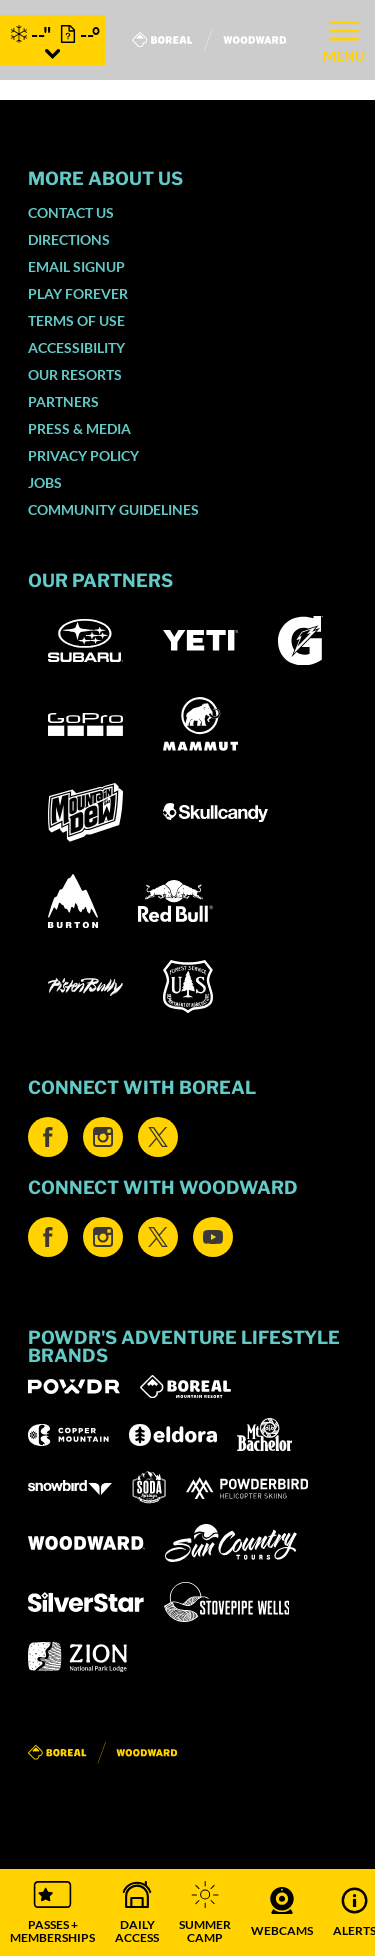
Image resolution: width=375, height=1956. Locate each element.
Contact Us (71, 212)
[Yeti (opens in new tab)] (200, 640)
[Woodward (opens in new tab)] (86, 1543)
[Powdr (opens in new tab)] (74, 1386)
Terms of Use (76, 320)
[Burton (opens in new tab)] (73, 901)
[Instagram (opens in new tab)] (103, 1137)
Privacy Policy (83, 455)
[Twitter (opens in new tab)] (158, 1137)
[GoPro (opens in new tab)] (85, 724)
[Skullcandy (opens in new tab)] (215, 812)
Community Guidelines (113, 509)
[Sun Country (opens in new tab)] (231, 1543)
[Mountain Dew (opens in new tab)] (85, 812)
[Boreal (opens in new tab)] (185, 1386)
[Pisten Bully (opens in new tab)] (85, 987)
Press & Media (79, 428)
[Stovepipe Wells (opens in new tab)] (227, 1602)
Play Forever (78, 293)
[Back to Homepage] (187, 1753)
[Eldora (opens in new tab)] (173, 1435)
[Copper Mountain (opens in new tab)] (68, 1435)
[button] (52, 1912)
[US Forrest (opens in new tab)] (188, 986)
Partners (63, 401)
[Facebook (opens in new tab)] (48, 1137)
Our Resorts (75, 374)
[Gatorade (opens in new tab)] (300, 640)
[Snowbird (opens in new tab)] (70, 1487)
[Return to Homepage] (209, 40)
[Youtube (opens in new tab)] (213, 1237)
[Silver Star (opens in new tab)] (86, 1602)
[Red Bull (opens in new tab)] (175, 901)
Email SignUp (76, 266)
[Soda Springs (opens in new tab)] (149, 1487)
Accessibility (76, 347)
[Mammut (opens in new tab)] (200, 724)
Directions (69, 239)
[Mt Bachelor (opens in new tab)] (264, 1434)
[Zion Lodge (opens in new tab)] (77, 1657)
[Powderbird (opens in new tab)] (247, 1488)
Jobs (45, 482)
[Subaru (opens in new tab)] (85, 640)
